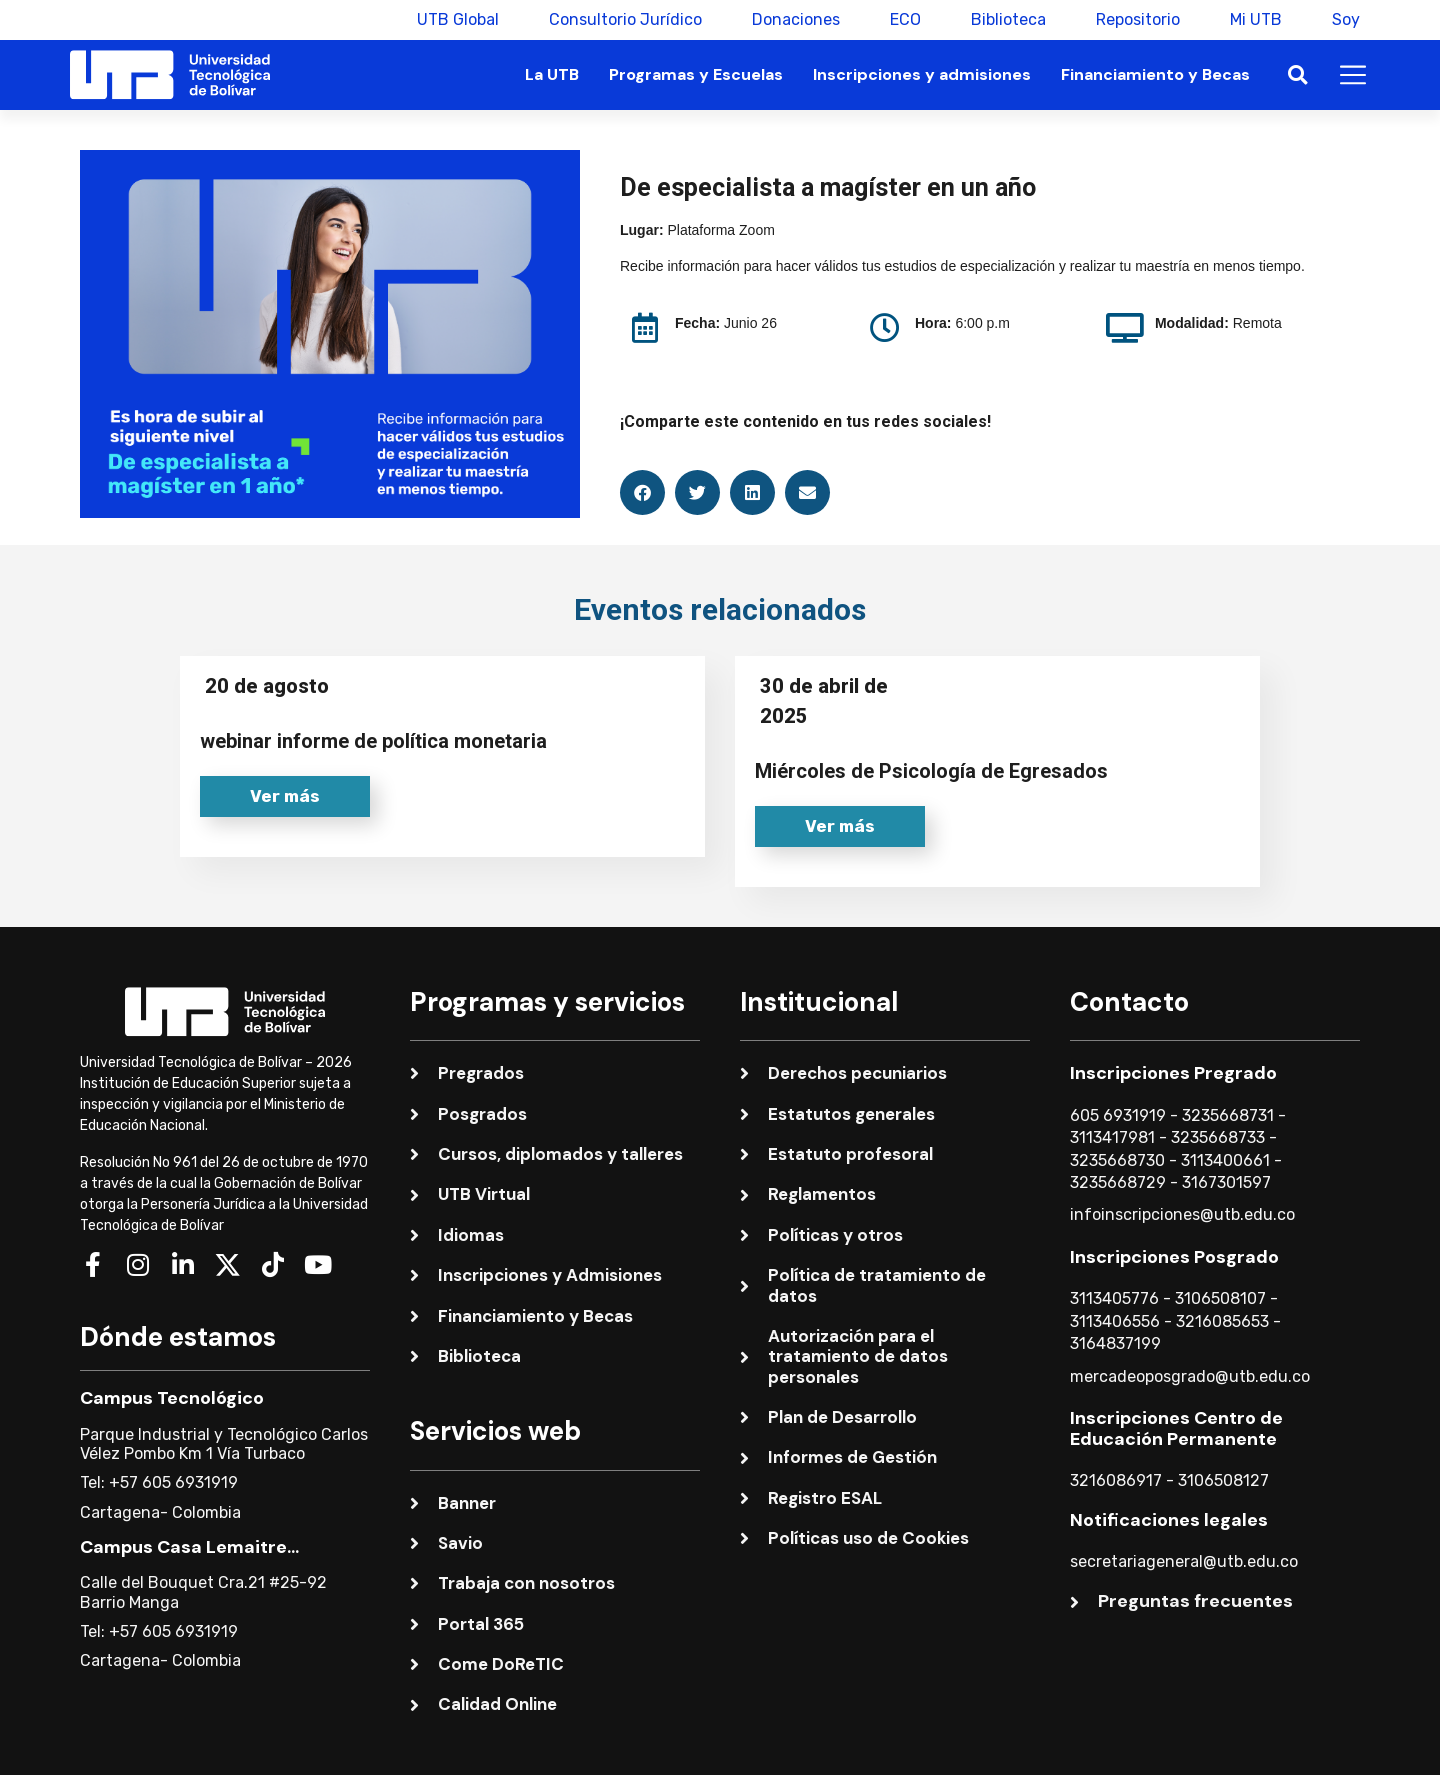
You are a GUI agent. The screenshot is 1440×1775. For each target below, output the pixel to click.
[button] (1297, 75)
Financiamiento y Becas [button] (1155, 74)
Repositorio (1138, 19)
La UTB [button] (552, 74)
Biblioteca (1008, 19)
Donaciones (796, 19)
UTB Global (458, 19)
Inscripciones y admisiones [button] (922, 74)
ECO (905, 19)
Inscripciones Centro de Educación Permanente (1176, 1429)
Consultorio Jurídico (625, 19)
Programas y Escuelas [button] (696, 74)
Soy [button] (1346, 19)
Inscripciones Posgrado (1174, 1257)
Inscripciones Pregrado (1173, 1073)
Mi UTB (1256, 19)
